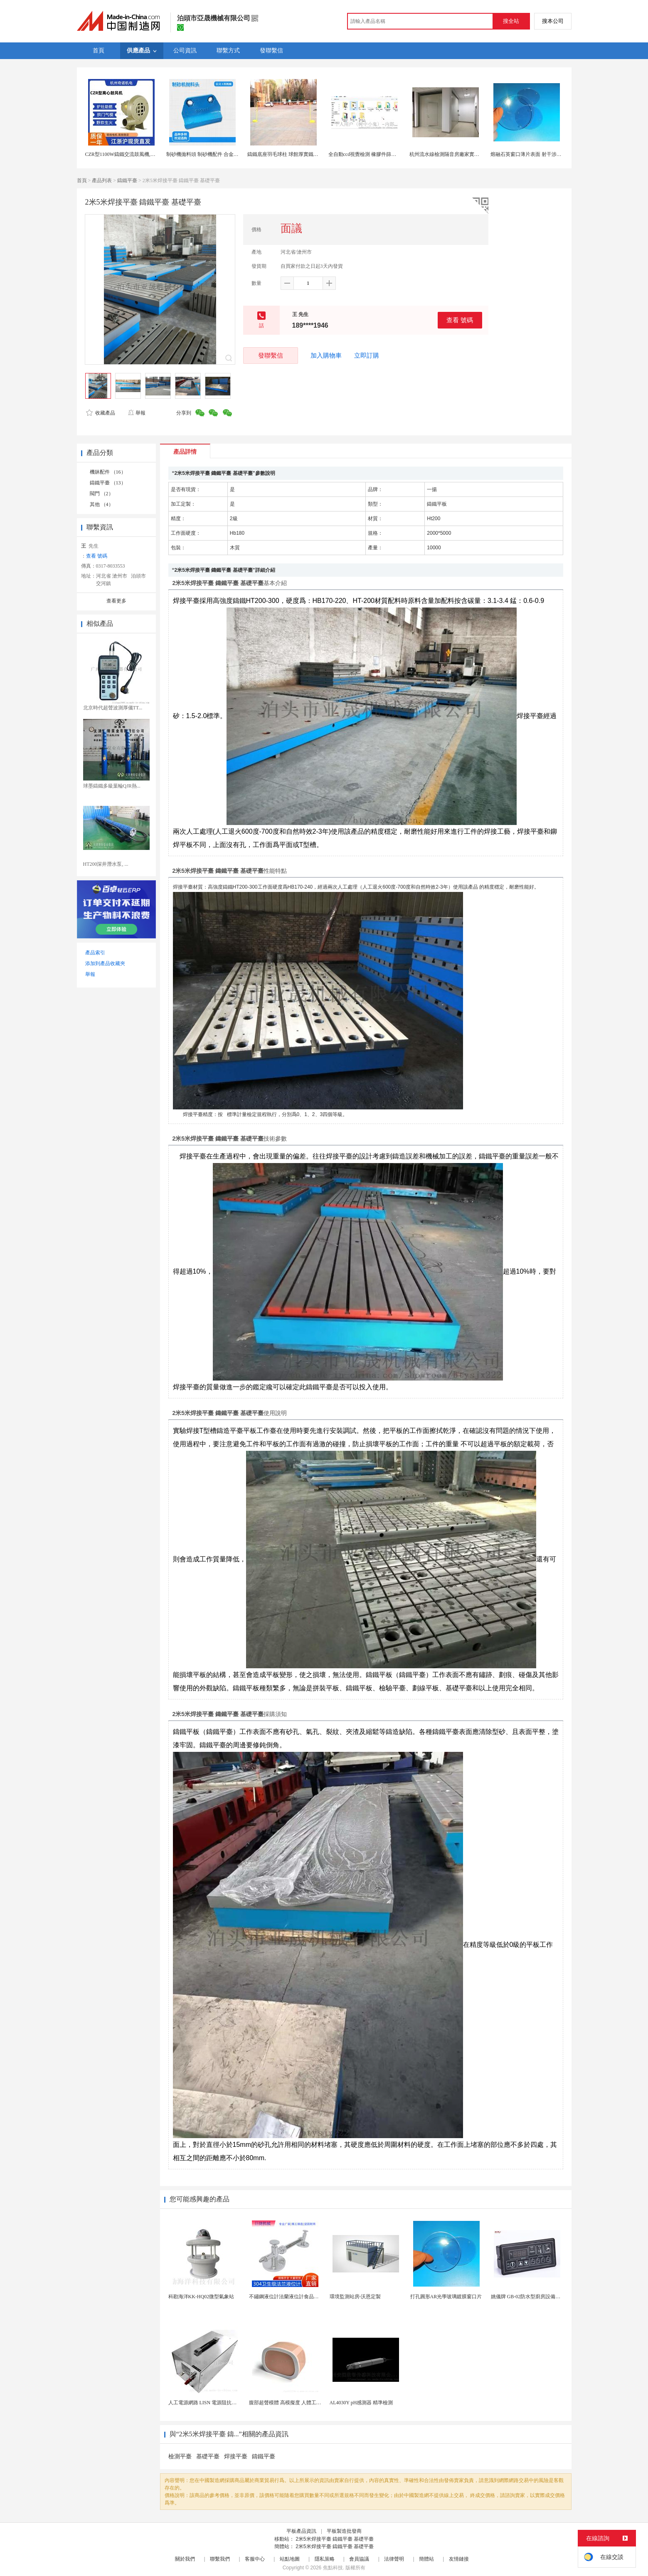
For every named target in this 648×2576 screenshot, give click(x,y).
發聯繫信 (270, 355)
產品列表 (102, 180)
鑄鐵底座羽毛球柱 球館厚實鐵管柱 (285, 154)
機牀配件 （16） (108, 472)
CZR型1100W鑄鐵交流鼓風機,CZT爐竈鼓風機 (135, 154)
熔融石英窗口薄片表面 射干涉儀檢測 (531, 154)
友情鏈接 (459, 2559)
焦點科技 (333, 2568)
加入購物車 (326, 355)
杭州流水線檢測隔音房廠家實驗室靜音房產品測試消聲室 (471, 154)
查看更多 (116, 601)
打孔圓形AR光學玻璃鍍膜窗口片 (446, 2296)
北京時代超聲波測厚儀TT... (113, 708)
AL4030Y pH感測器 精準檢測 (361, 2403)
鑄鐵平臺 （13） (108, 483)
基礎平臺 (207, 2456)
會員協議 (359, 2559)
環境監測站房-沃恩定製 (355, 2296)
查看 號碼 (459, 320)
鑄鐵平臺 (127, 180)
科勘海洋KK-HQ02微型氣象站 (201, 2296)
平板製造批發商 (344, 2531)
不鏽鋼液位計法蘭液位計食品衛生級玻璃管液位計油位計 (311, 2296)
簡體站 (426, 2559)
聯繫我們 (220, 2559)
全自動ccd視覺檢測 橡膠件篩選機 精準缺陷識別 (380, 154)
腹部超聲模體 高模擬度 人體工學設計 (290, 2403)
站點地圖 (290, 2559)
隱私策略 (325, 2559)
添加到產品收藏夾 (105, 963)
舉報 (136, 413)
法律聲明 (394, 2559)
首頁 (82, 180)
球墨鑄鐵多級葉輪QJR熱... (111, 786)
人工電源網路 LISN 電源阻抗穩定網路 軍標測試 (220, 2403)
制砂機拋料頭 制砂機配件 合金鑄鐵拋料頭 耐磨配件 (223, 154)
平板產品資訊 (301, 2531)
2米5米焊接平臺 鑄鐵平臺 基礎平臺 (335, 2539)
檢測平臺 (180, 2456)
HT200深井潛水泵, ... (105, 864)
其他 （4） (101, 504)
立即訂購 (366, 355)
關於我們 (185, 2559)
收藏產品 (100, 413)
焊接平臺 (235, 2456)
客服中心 (255, 2559)
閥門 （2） (101, 493)
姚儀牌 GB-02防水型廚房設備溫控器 (531, 2296)
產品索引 (95, 953)
